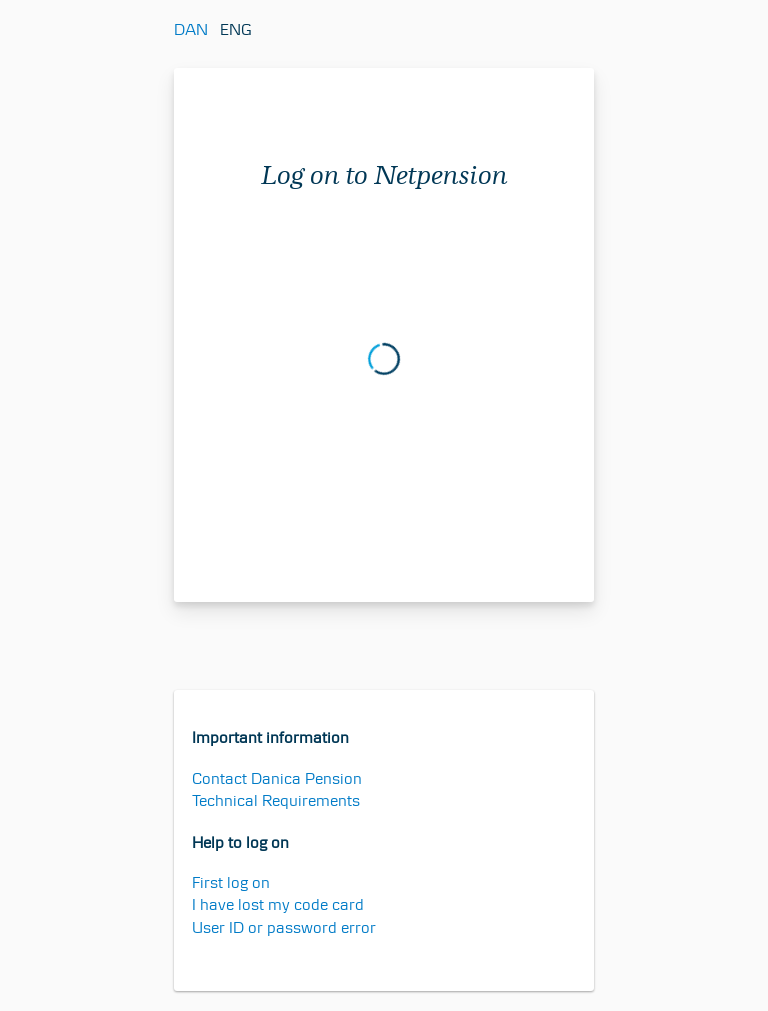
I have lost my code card (278, 904)
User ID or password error (284, 927)
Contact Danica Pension (277, 778)
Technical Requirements (276, 800)
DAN (191, 29)
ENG (236, 29)
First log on (231, 882)
